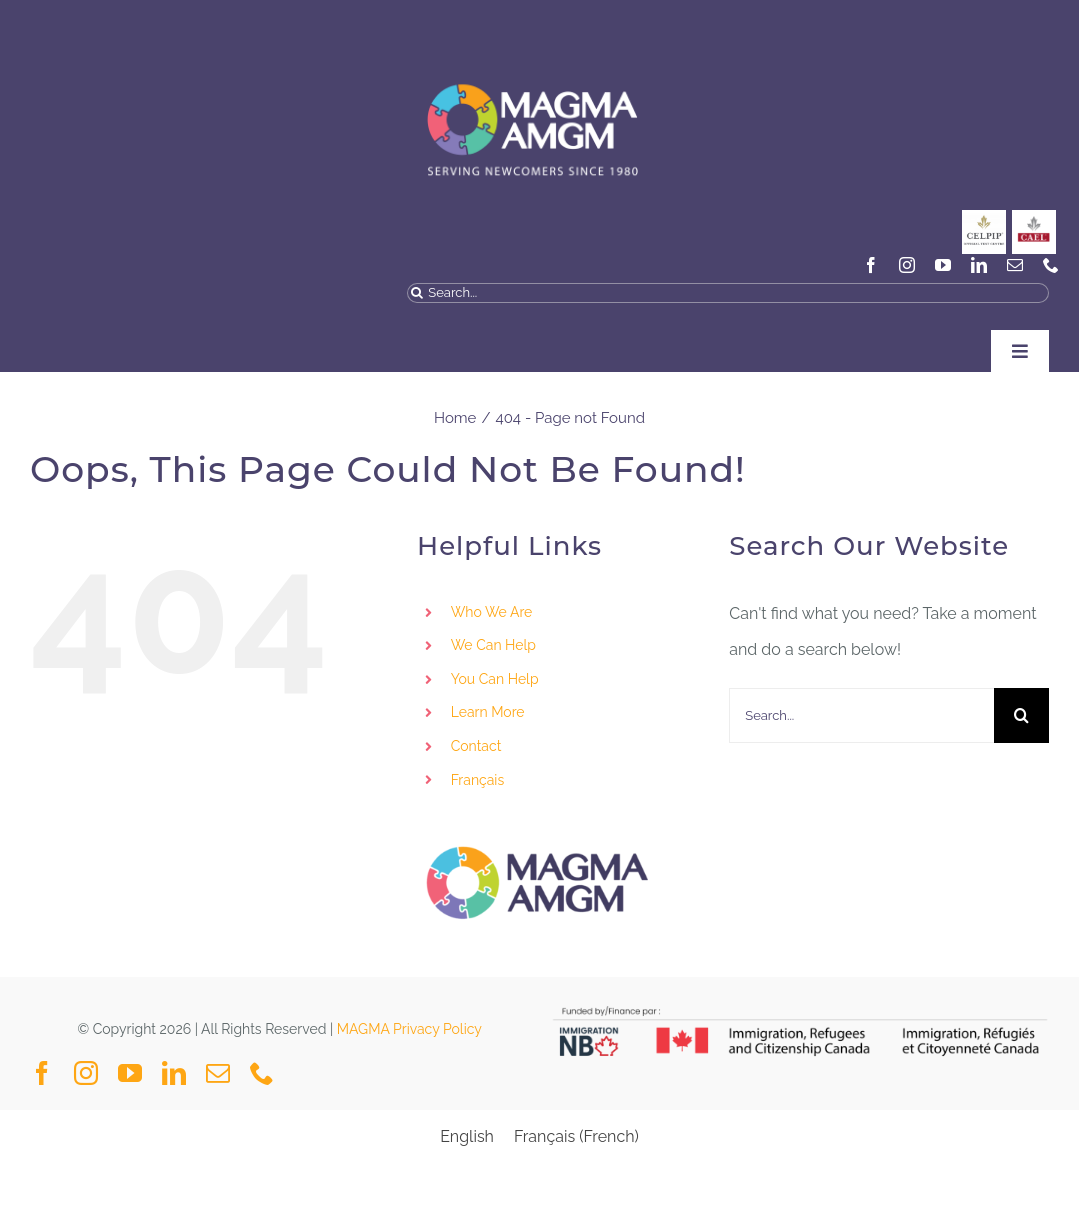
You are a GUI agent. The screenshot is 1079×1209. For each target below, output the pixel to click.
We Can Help (493, 645)
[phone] (1051, 265)
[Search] (417, 293)
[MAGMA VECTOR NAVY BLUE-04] (531, 63)
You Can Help (495, 679)
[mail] (1015, 265)
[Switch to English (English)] (467, 1137)
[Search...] (728, 293)
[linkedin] (979, 265)
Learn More (488, 712)
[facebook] (871, 265)
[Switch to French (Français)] (576, 1137)
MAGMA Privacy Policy (409, 1029)
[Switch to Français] (575, 781)
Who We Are (492, 612)
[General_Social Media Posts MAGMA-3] (1034, 217)
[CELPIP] (984, 217)
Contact (476, 746)
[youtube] (943, 265)
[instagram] (907, 265)
